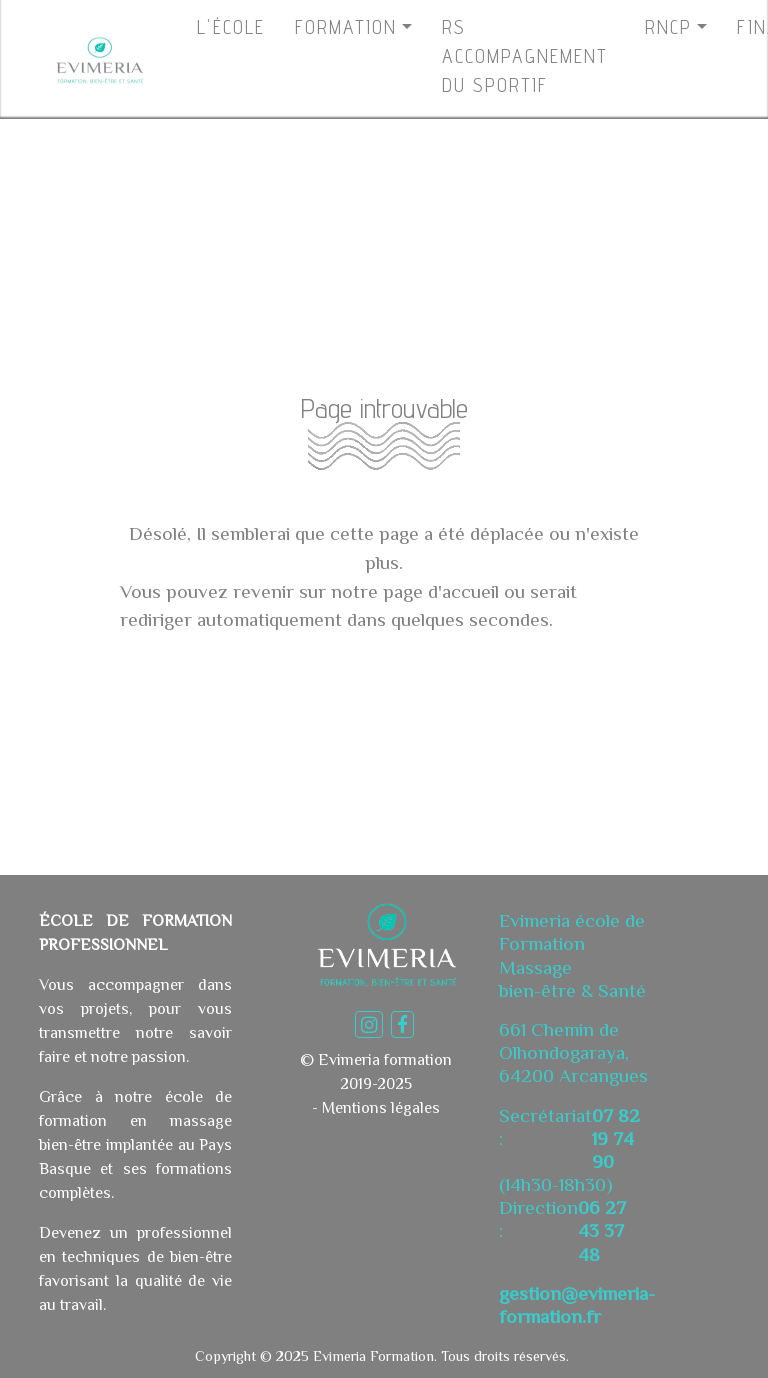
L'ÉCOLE (231, 27)
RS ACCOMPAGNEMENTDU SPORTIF (524, 56)
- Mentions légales (376, 1108)
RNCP (668, 27)
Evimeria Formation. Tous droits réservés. (439, 1356)
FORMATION (346, 27)
